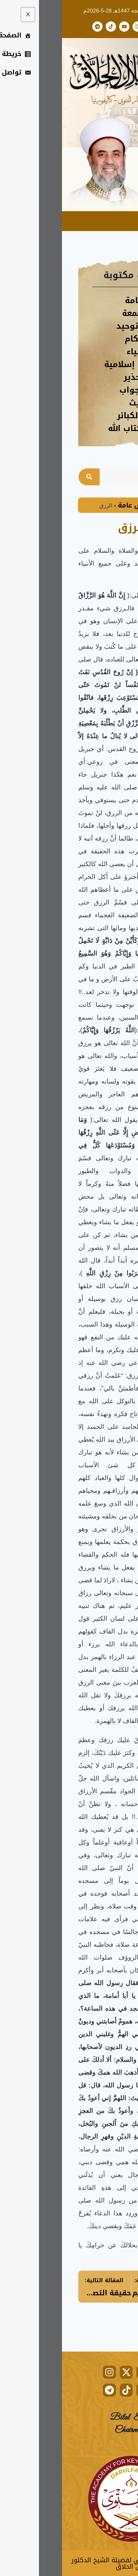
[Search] (27, 476)
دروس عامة (74, 505)
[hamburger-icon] (127, 221)
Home (107, 505)
